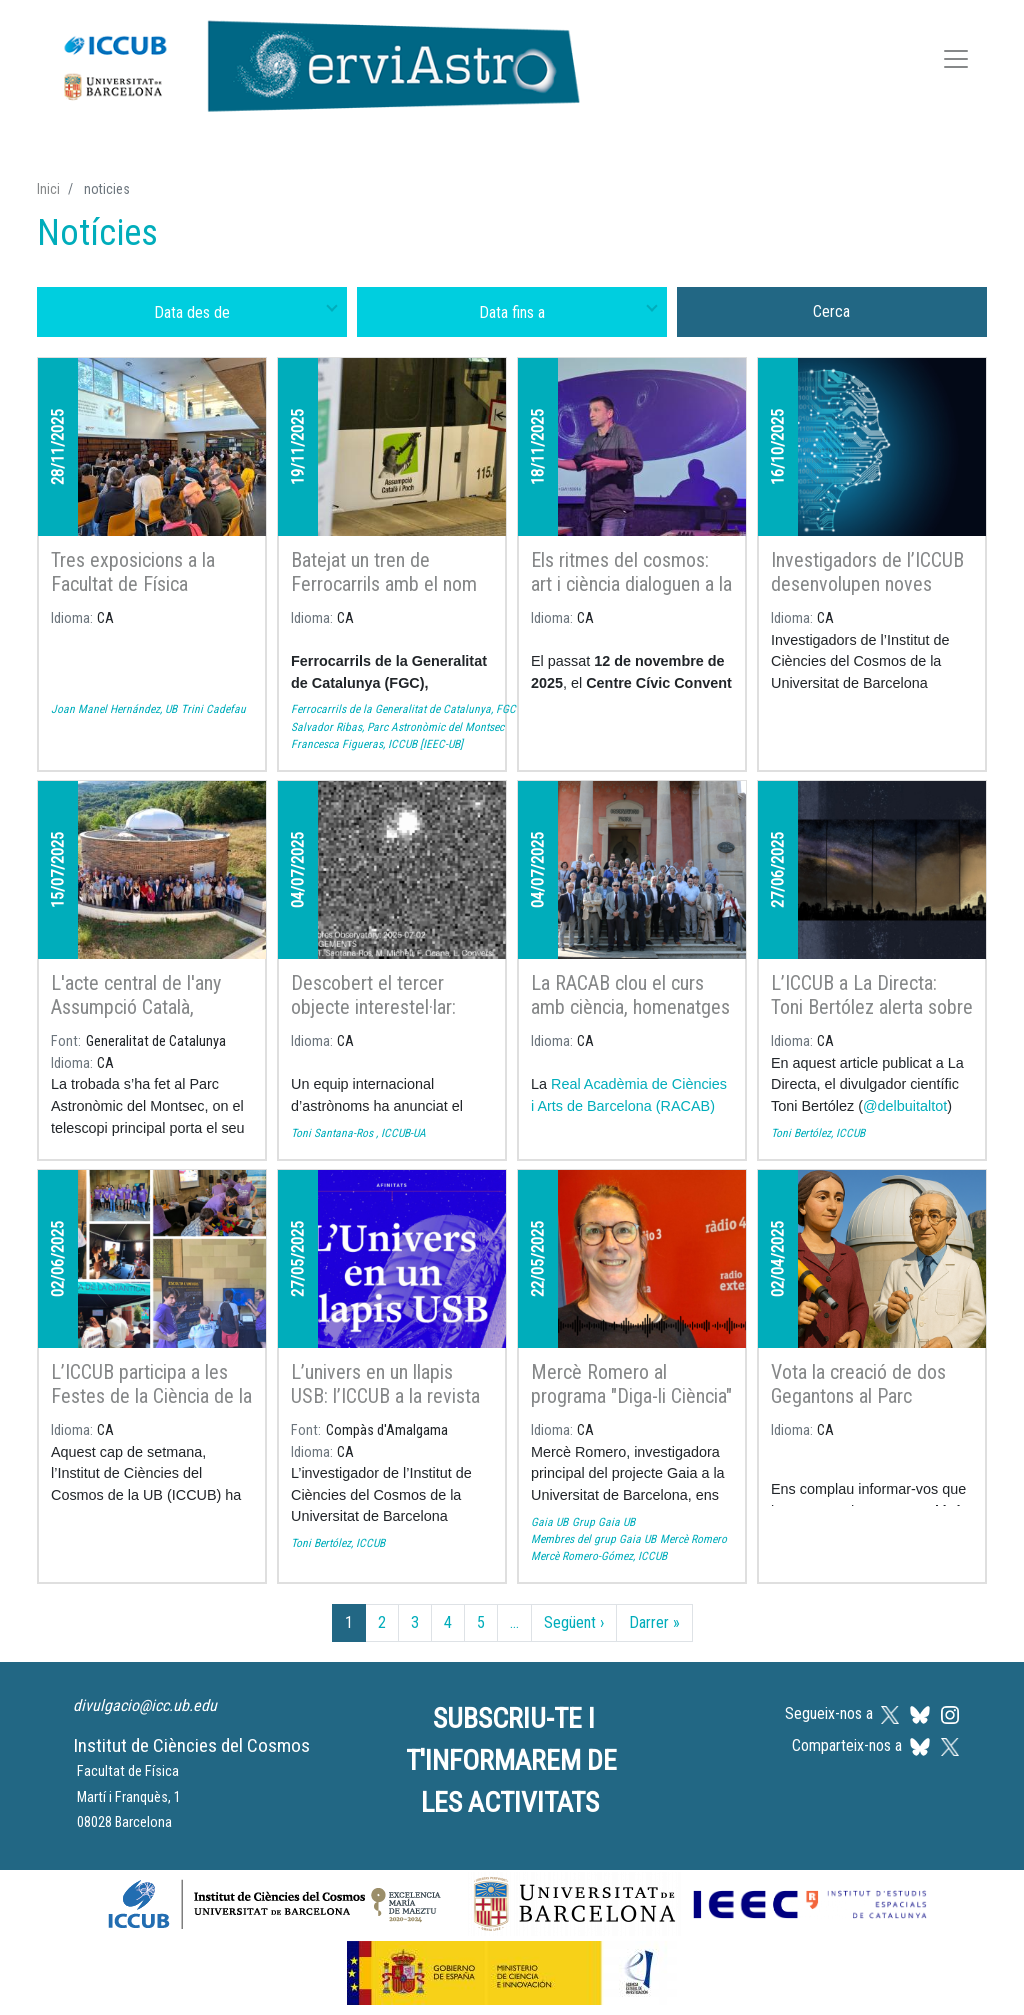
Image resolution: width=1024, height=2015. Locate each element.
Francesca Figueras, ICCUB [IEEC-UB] (377, 744)
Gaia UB (549, 1522)
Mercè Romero (693, 1539)
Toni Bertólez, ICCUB (818, 1133)
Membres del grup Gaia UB (593, 1539)
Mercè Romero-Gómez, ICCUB (599, 1556)
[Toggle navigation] (956, 62)
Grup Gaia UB (603, 1522)
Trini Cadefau (213, 709)
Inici (48, 189)
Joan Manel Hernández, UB (114, 709)
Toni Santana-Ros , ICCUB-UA (358, 1133)
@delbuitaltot (905, 1106)
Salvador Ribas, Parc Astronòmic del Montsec (397, 727)
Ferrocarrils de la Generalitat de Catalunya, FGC (403, 709)
